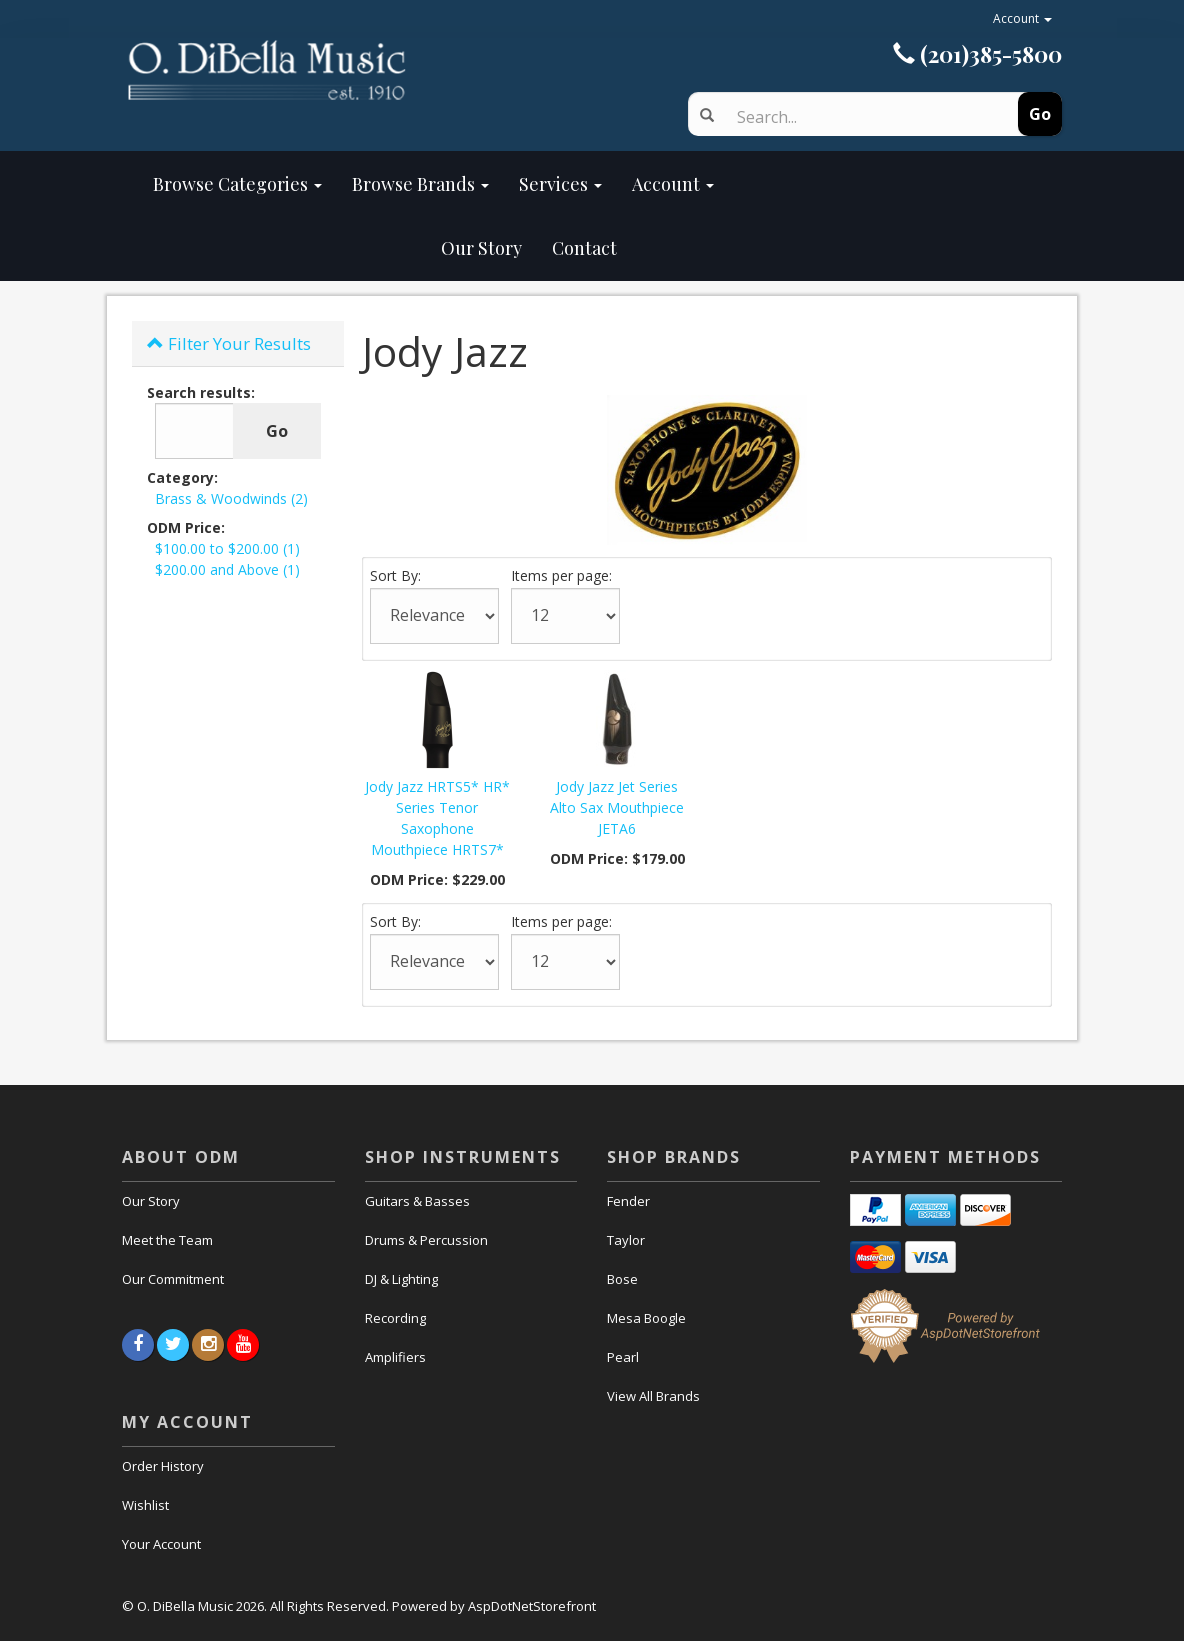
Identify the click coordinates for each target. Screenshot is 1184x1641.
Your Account (161, 1544)
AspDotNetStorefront (532, 1606)
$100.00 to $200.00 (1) (227, 548)
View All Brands (653, 1396)
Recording (395, 1318)
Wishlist (145, 1505)
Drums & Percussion (426, 1240)
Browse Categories (237, 184)
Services (560, 184)
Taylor (626, 1240)
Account (1022, 18)
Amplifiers (395, 1357)
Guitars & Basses (417, 1201)
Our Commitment (173, 1279)
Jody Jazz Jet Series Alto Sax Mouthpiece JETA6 (617, 807)
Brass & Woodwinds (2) (231, 498)
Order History (163, 1466)
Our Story (337, 248)
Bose (622, 1279)
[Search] (859, 117)
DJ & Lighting (401, 1279)
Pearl (623, 1357)
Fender (628, 1201)
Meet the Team (167, 1240)
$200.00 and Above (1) (227, 569)
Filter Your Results (229, 343)
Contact (584, 248)
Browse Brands (420, 184)
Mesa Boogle (646, 1318)
